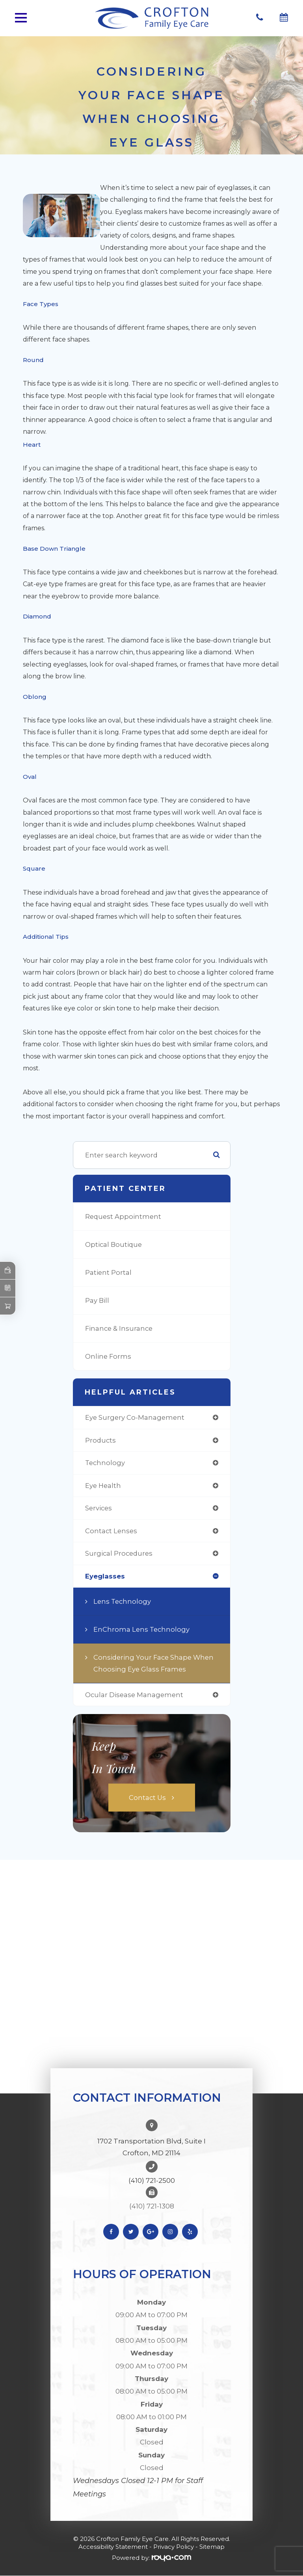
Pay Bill (97, 1300)
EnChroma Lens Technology (141, 1629)
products (100, 1440)
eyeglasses (105, 1576)
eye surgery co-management (134, 1417)
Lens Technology (122, 1601)
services (98, 1508)
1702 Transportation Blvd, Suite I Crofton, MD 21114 (151, 2147)
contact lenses (111, 1531)
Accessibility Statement (113, 2546)
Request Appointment (123, 1216)
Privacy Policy (173, 2546)
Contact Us (147, 1798)
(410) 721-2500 (151, 2180)
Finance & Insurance (118, 1328)
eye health (103, 1486)
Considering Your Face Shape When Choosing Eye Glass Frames (153, 1663)
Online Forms (108, 1356)
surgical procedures (118, 1553)
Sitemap (212, 2546)
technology (105, 1463)
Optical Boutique (113, 1244)
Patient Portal (108, 1272)
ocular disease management (134, 1695)
